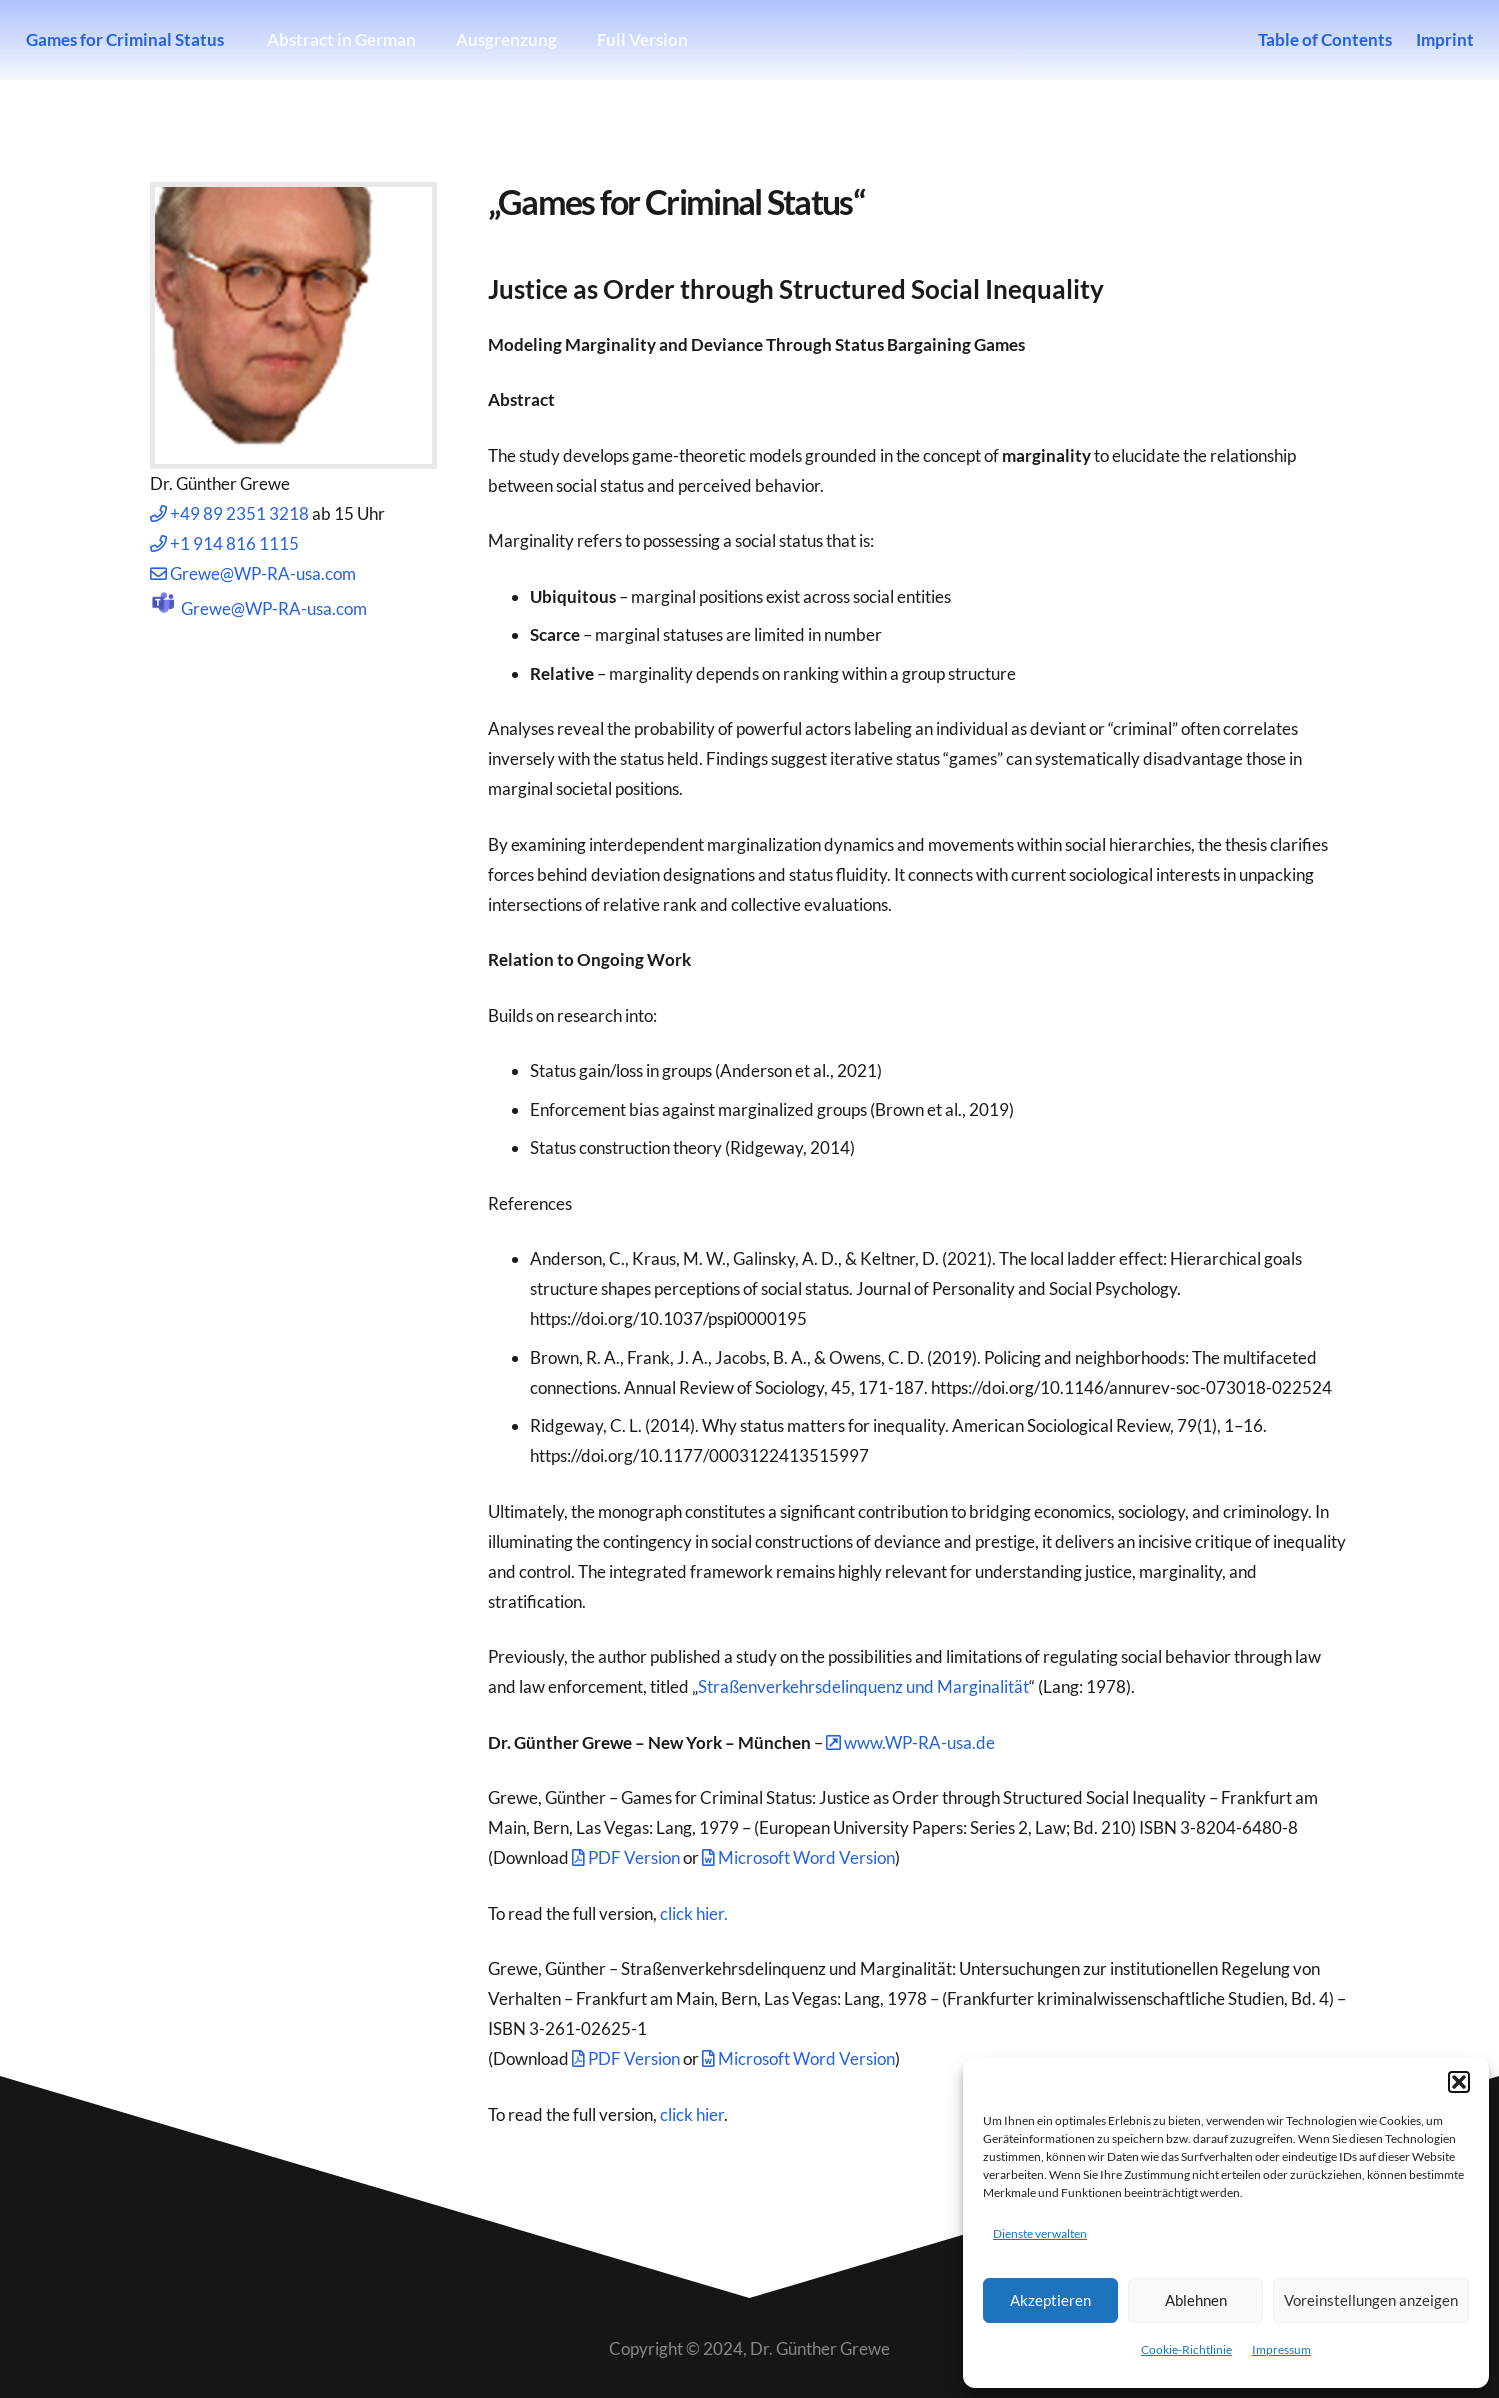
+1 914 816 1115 (224, 543)
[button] (1459, 2082)
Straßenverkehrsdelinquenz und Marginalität (863, 1686)
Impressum (1281, 2349)
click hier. (694, 1913)
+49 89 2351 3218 (229, 513)
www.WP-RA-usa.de (910, 1742)
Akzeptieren (1050, 2300)
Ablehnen (1196, 2300)
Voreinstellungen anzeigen (1371, 2300)
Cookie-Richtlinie (1186, 2349)
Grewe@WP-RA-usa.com (253, 573)
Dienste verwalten (1040, 2233)
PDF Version (626, 1857)
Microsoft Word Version (798, 1857)
